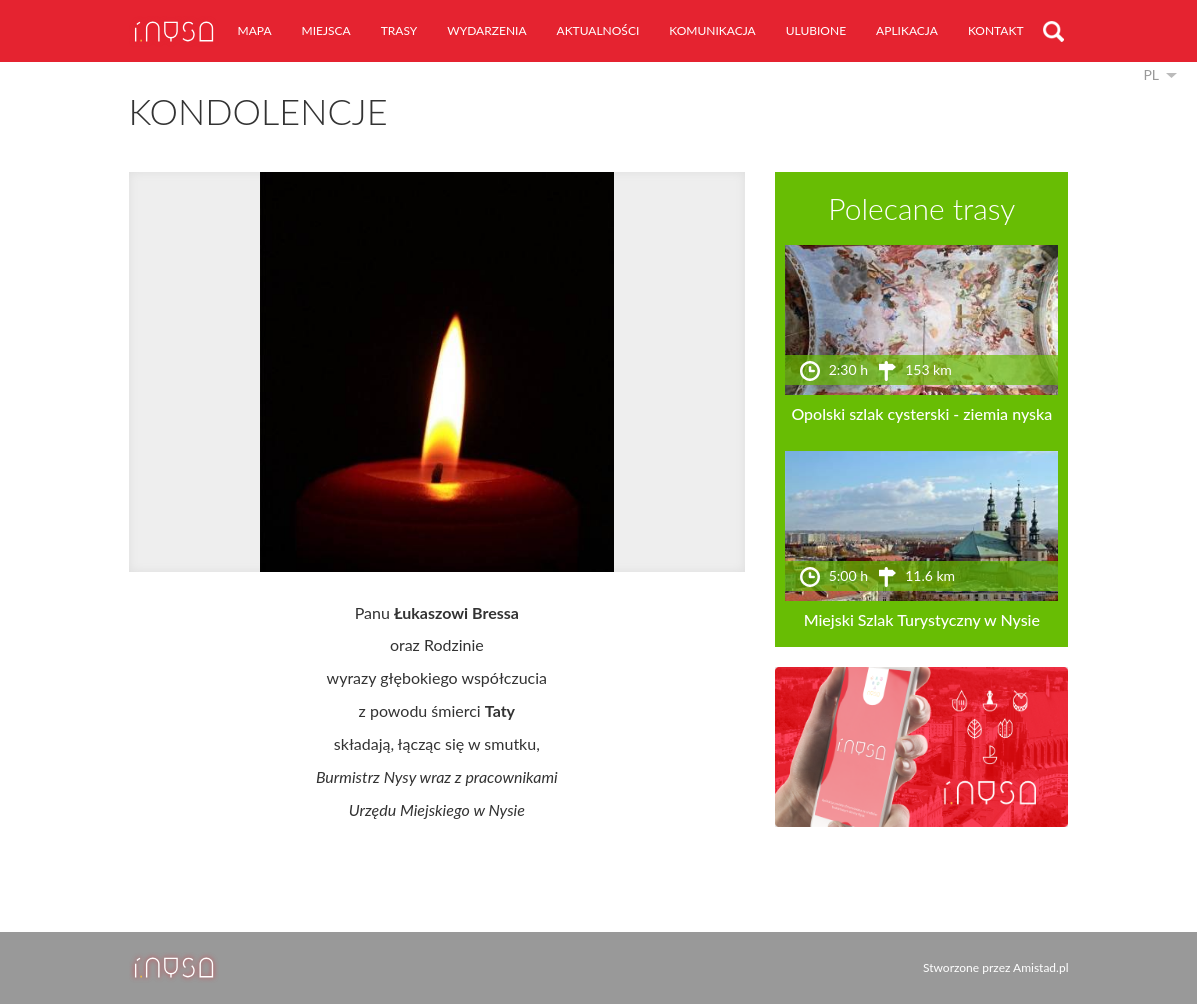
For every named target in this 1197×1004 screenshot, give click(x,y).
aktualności (598, 30)
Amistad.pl (1040, 967)
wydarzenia (486, 30)
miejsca (326, 30)
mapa (255, 30)
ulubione (816, 30)
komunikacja (712, 30)
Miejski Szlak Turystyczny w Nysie (922, 619)
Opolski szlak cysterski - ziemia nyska (921, 413)
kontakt (996, 30)
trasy (399, 30)
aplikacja (907, 30)
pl (1151, 74)
